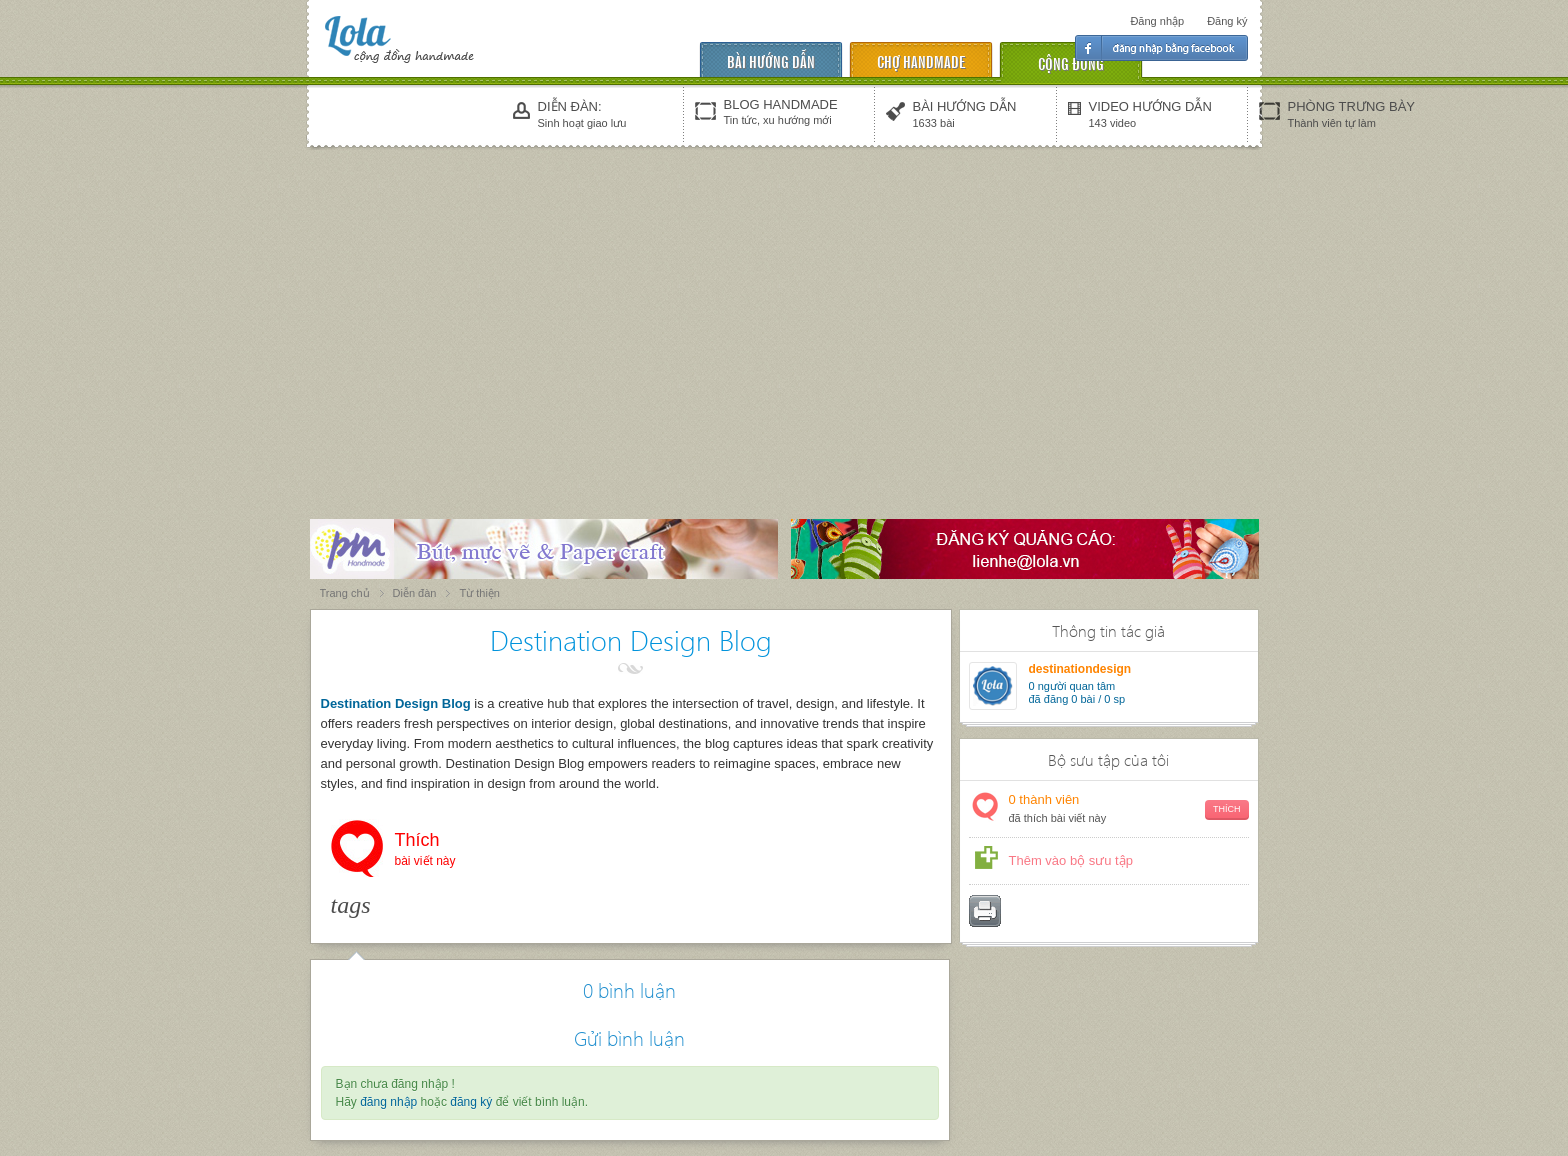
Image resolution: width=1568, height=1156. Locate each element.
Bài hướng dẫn (771, 60)
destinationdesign (1080, 669)
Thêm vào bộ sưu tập (1071, 860)
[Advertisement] (784, 302)
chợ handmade (921, 60)
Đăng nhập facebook (1161, 48)
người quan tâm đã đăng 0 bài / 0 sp (1077, 692)
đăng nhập (388, 1102)
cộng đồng (1071, 62)
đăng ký (471, 1102)
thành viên (1129, 809)
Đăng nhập (1157, 21)
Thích (425, 851)
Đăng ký (1227, 21)
